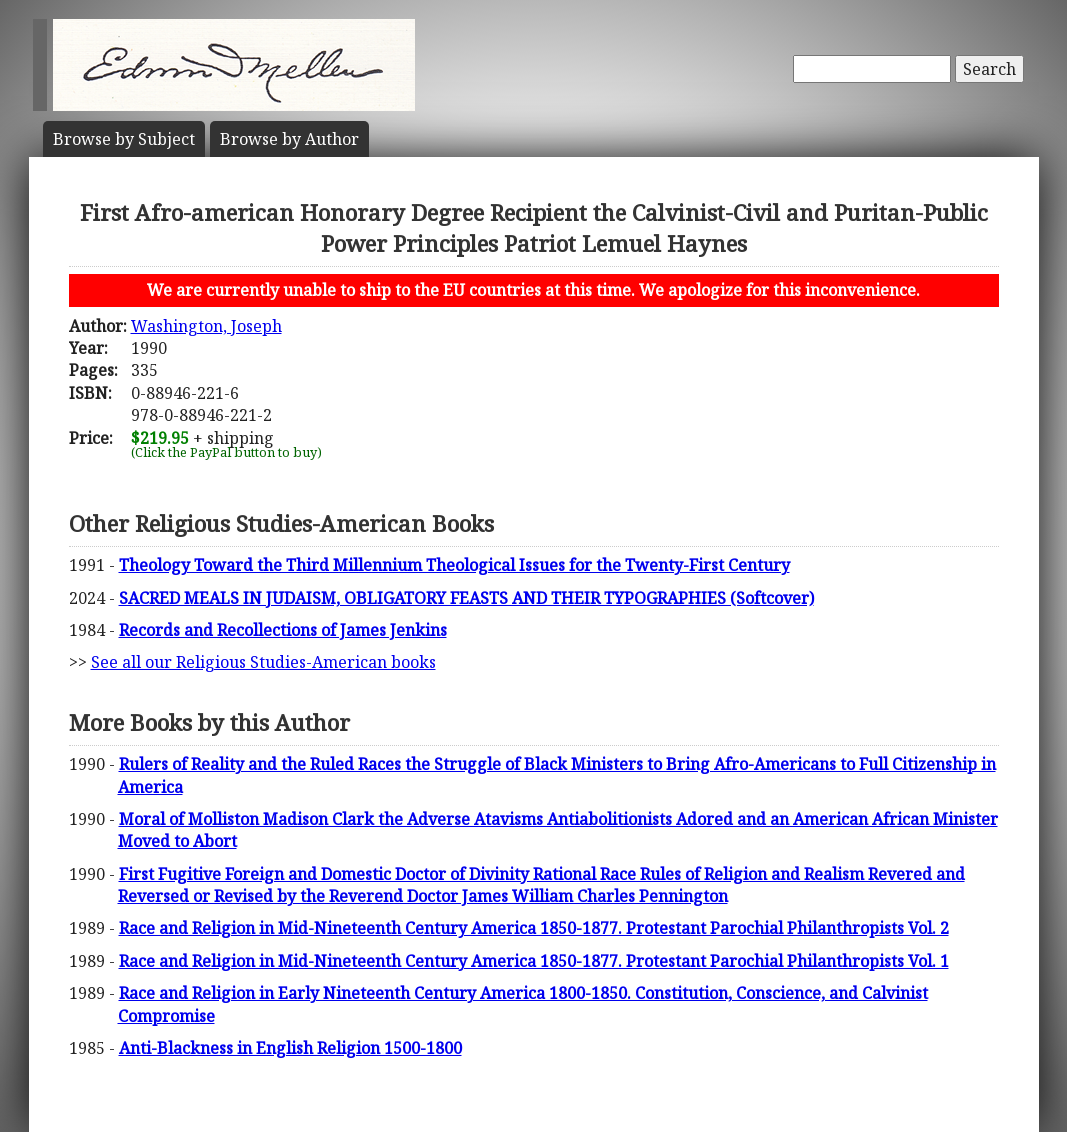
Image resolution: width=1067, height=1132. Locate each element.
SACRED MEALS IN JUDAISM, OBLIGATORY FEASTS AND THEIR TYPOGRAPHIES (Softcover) (466, 598)
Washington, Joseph (206, 326)
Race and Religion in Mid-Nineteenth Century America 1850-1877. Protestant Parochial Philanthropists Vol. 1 (534, 961)
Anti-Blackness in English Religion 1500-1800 (290, 1048)
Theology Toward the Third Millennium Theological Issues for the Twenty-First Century (454, 565)
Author (289, 139)
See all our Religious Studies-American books (263, 662)
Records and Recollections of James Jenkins (283, 630)
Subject (124, 139)
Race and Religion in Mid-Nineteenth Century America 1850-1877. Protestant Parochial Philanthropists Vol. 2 (534, 928)
